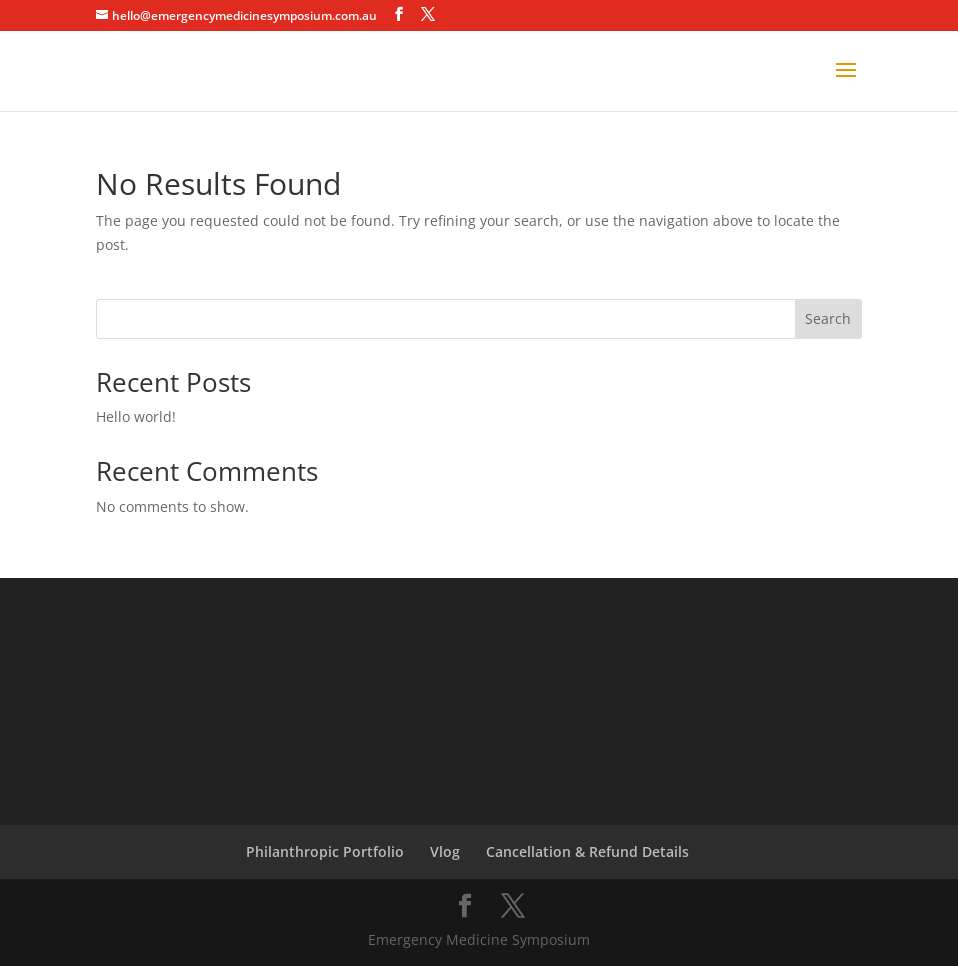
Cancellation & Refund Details (587, 851)
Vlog (445, 851)
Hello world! (136, 416)
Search (828, 318)
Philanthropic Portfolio (325, 851)
